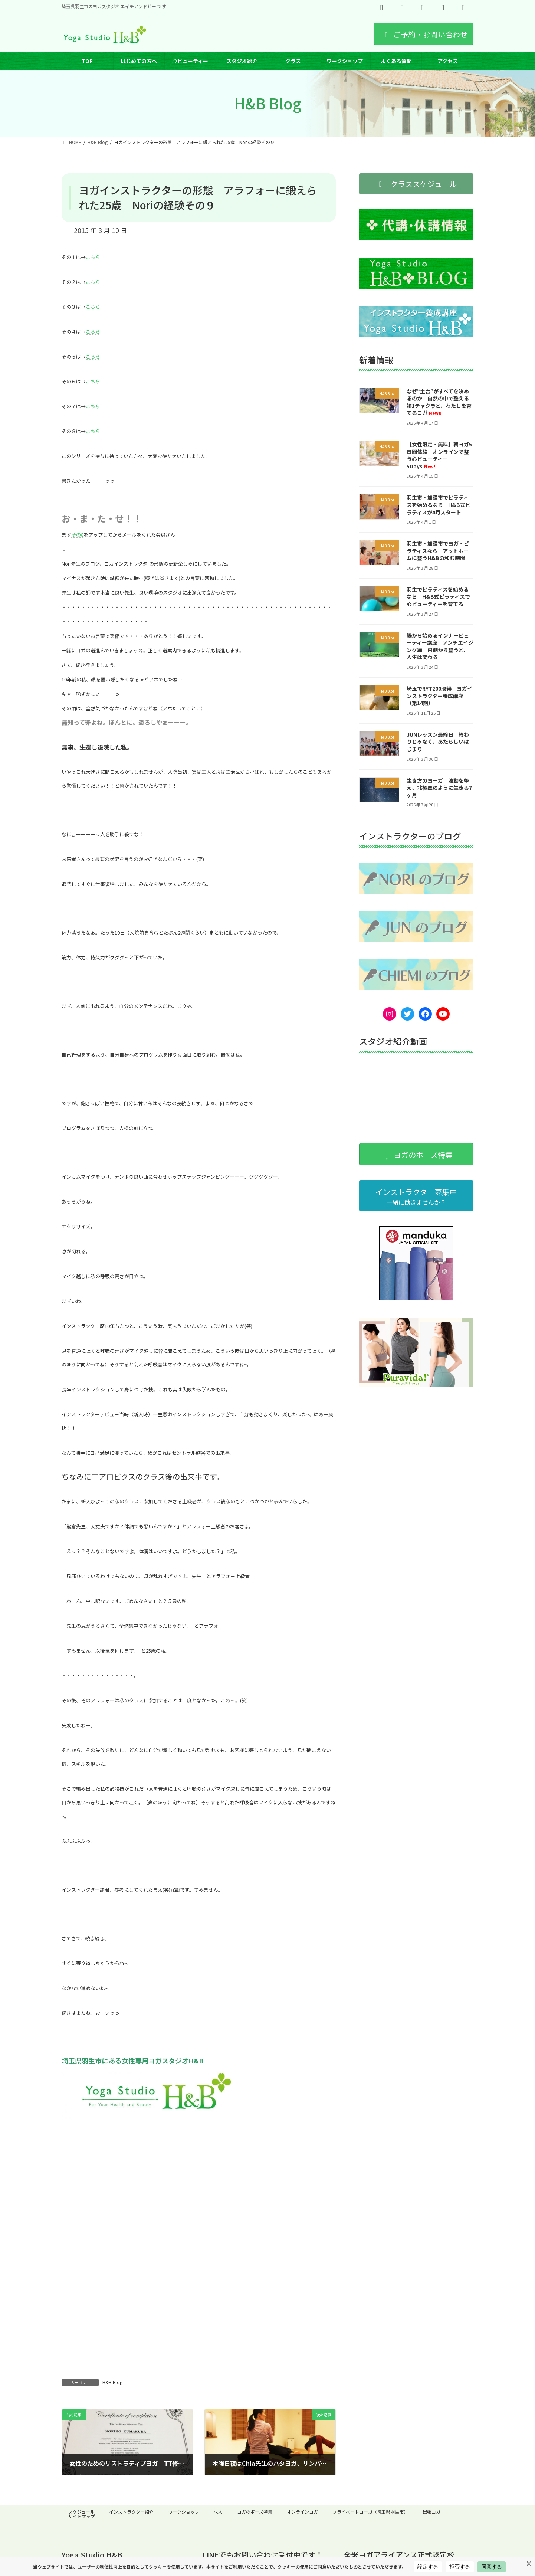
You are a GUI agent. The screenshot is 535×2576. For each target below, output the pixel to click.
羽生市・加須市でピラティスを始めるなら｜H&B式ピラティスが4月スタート (438, 505)
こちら (93, 257)
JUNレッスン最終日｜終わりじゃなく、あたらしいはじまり (438, 742)
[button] (416, 183)
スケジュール (81, 2511)
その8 (77, 534)
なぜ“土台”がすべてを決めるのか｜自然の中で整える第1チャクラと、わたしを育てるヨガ (439, 402)
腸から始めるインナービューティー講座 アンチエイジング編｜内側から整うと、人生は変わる (440, 646)
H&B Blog (112, 2382)
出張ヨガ (431, 2511)
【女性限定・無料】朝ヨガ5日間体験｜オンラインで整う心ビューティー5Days (439, 455)
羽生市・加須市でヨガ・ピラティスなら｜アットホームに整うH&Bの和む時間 (438, 551)
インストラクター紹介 (131, 2511)
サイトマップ (81, 2516)
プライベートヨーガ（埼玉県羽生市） (370, 2511)
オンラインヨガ (302, 2511)
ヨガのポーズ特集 (254, 2511)
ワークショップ (183, 2511)
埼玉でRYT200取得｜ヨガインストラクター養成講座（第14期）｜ (439, 696)
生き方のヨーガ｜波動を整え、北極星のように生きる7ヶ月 (439, 788)
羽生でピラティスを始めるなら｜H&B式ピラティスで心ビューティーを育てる (438, 597)
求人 (218, 2511)
